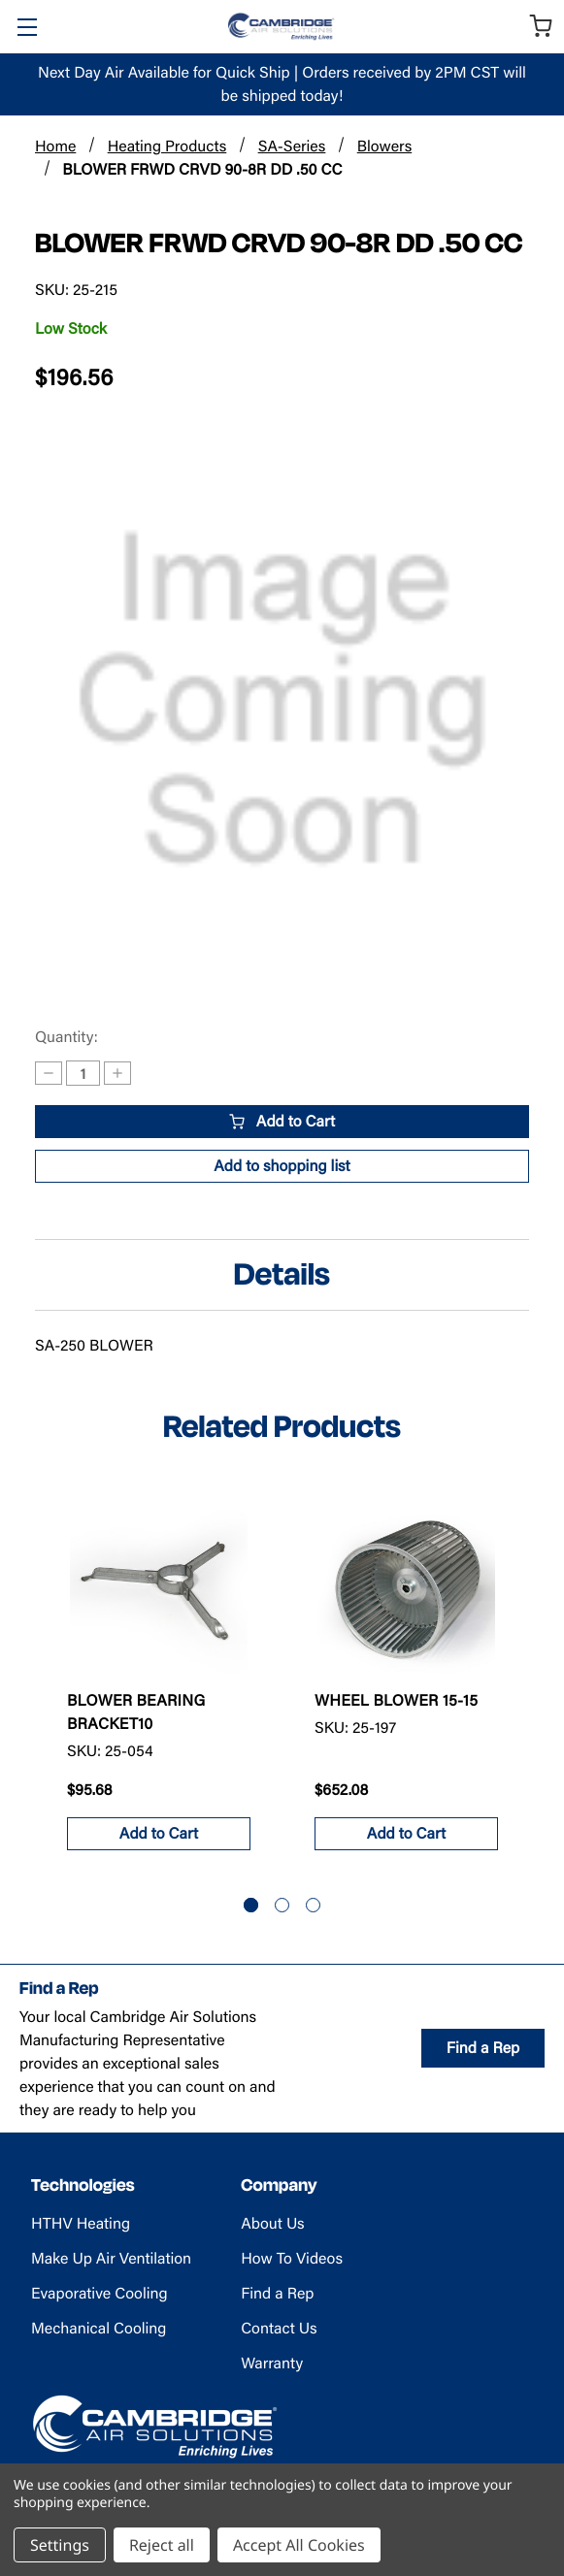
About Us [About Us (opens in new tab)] (273, 2223)
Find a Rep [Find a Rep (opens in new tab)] (483, 2048)
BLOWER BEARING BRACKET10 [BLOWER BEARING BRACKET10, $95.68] (136, 1712)
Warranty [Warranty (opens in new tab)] (272, 2363)
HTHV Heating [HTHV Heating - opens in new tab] (80, 2223)
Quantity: (66, 1037)
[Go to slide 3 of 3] (313, 1905)
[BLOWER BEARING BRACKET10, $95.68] (159, 1586)
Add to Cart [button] (158, 1833)
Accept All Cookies (299, 2545)
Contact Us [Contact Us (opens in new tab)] (278, 2328)
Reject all (161, 2545)
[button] (282, 1166)
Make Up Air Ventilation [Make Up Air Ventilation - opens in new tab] (111, 2258)
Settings (59, 2545)
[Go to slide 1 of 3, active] (251, 1905)
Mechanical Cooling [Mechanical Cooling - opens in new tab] (98, 2328)
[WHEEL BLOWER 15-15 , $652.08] (406, 1586)
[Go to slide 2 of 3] (282, 1905)
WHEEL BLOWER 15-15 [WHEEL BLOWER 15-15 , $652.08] (396, 1700)
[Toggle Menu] (26, 26)
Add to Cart (282, 1121)
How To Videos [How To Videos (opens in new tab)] (292, 2258)
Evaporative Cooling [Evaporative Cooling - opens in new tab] (99, 2293)
